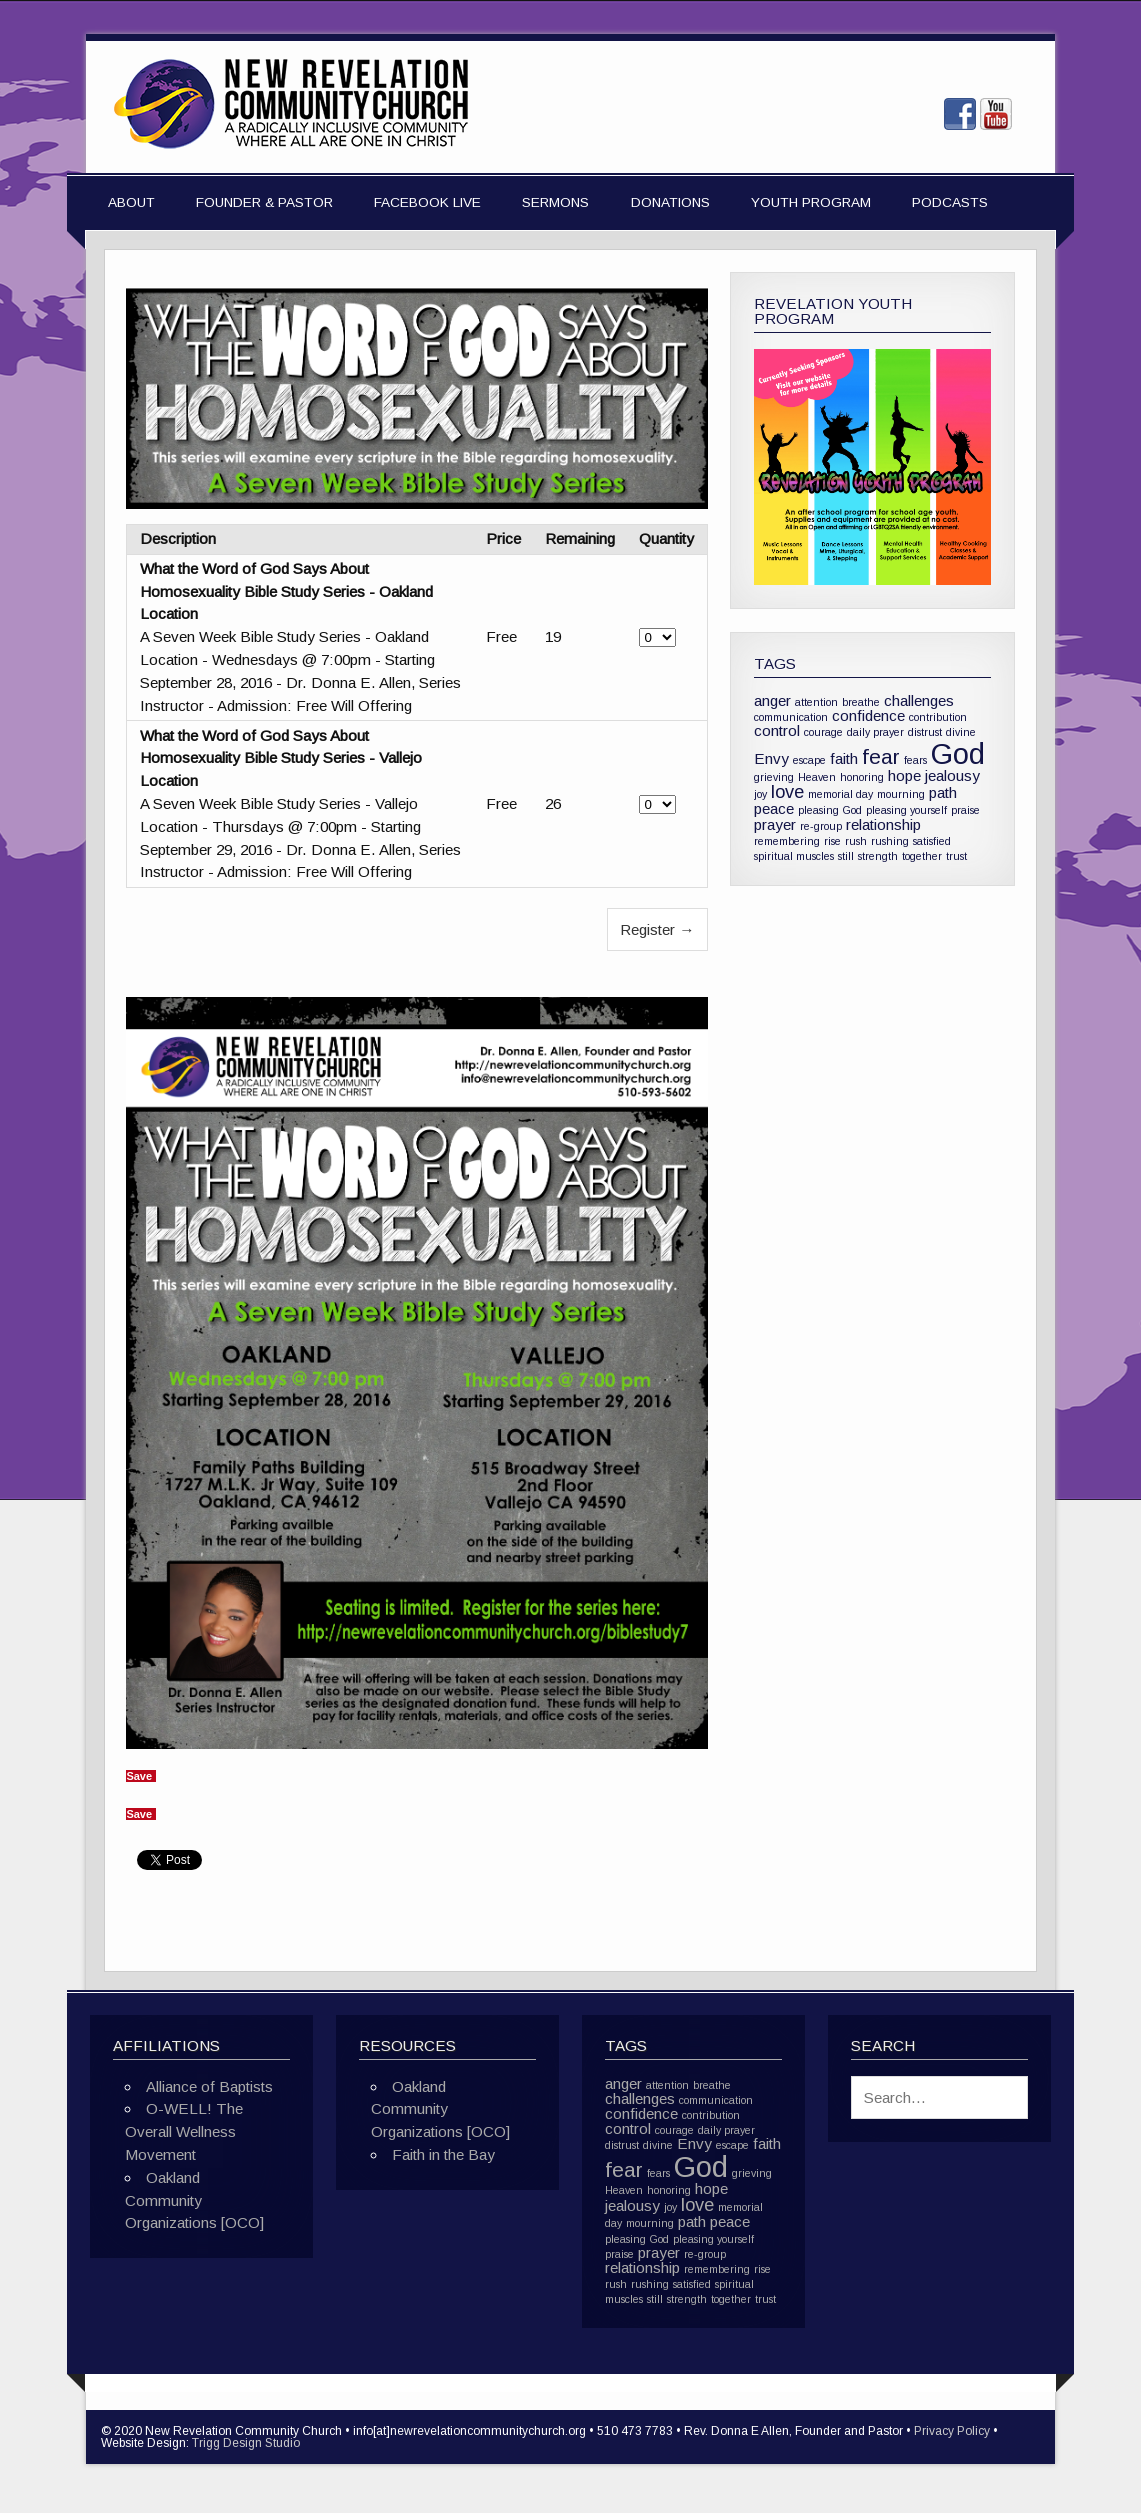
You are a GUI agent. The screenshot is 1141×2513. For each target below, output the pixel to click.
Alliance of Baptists (209, 2086)
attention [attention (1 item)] (816, 702)
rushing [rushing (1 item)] (890, 841)
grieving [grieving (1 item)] (774, 777)
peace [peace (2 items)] (774, 808)
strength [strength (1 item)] (878, 856)
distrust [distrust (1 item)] (925, 732)
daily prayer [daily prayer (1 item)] (875, 732)
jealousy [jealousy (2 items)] (952, 775)
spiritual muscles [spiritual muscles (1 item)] (794, 856)
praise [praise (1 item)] (965, 810)
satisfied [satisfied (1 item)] (932, 841)
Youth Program (811, 202)
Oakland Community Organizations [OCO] (194, 2200)
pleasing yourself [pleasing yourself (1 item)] (906, 810)
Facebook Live (427, 202)
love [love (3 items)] (787, 791)
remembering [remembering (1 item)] (787, 841)
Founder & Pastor (264, 202)
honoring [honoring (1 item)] (862, 777)
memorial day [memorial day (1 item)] (840, 794)
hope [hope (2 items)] (904, 775)
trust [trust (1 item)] (956, 856)
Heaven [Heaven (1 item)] (817, 777)
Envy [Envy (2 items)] (771, 758)
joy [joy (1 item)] (760, 794)
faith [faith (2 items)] (844, 758)
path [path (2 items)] (943, 792)
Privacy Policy (952, 2431)
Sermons (555, 202)
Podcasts (950, 202)
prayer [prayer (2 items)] (775, 824)
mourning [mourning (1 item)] (901, 794)
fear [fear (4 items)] (881, 756)
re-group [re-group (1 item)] (821, 826)
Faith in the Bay (443, 2154)
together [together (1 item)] (922, 856)
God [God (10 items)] (958, 753)
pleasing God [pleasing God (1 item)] (830, 810)
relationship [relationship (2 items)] (883, 824)
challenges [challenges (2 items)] (919, 700)
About (131, 202)
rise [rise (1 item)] (832, 841)
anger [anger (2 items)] (772, 700)
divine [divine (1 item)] (961, 732)
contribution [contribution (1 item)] (938, 717)
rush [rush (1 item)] (856, 841)
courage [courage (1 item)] (823, 732)
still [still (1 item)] (846, 856)
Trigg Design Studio (246, 2443)
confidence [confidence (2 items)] (868, 715)
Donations (670, 202)
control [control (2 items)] (777, 730)
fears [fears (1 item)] (915, 760)
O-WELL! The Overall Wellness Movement (184, 2131)
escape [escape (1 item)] (809, 760)
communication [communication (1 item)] (791, 717)
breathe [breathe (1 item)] (861, 702)
